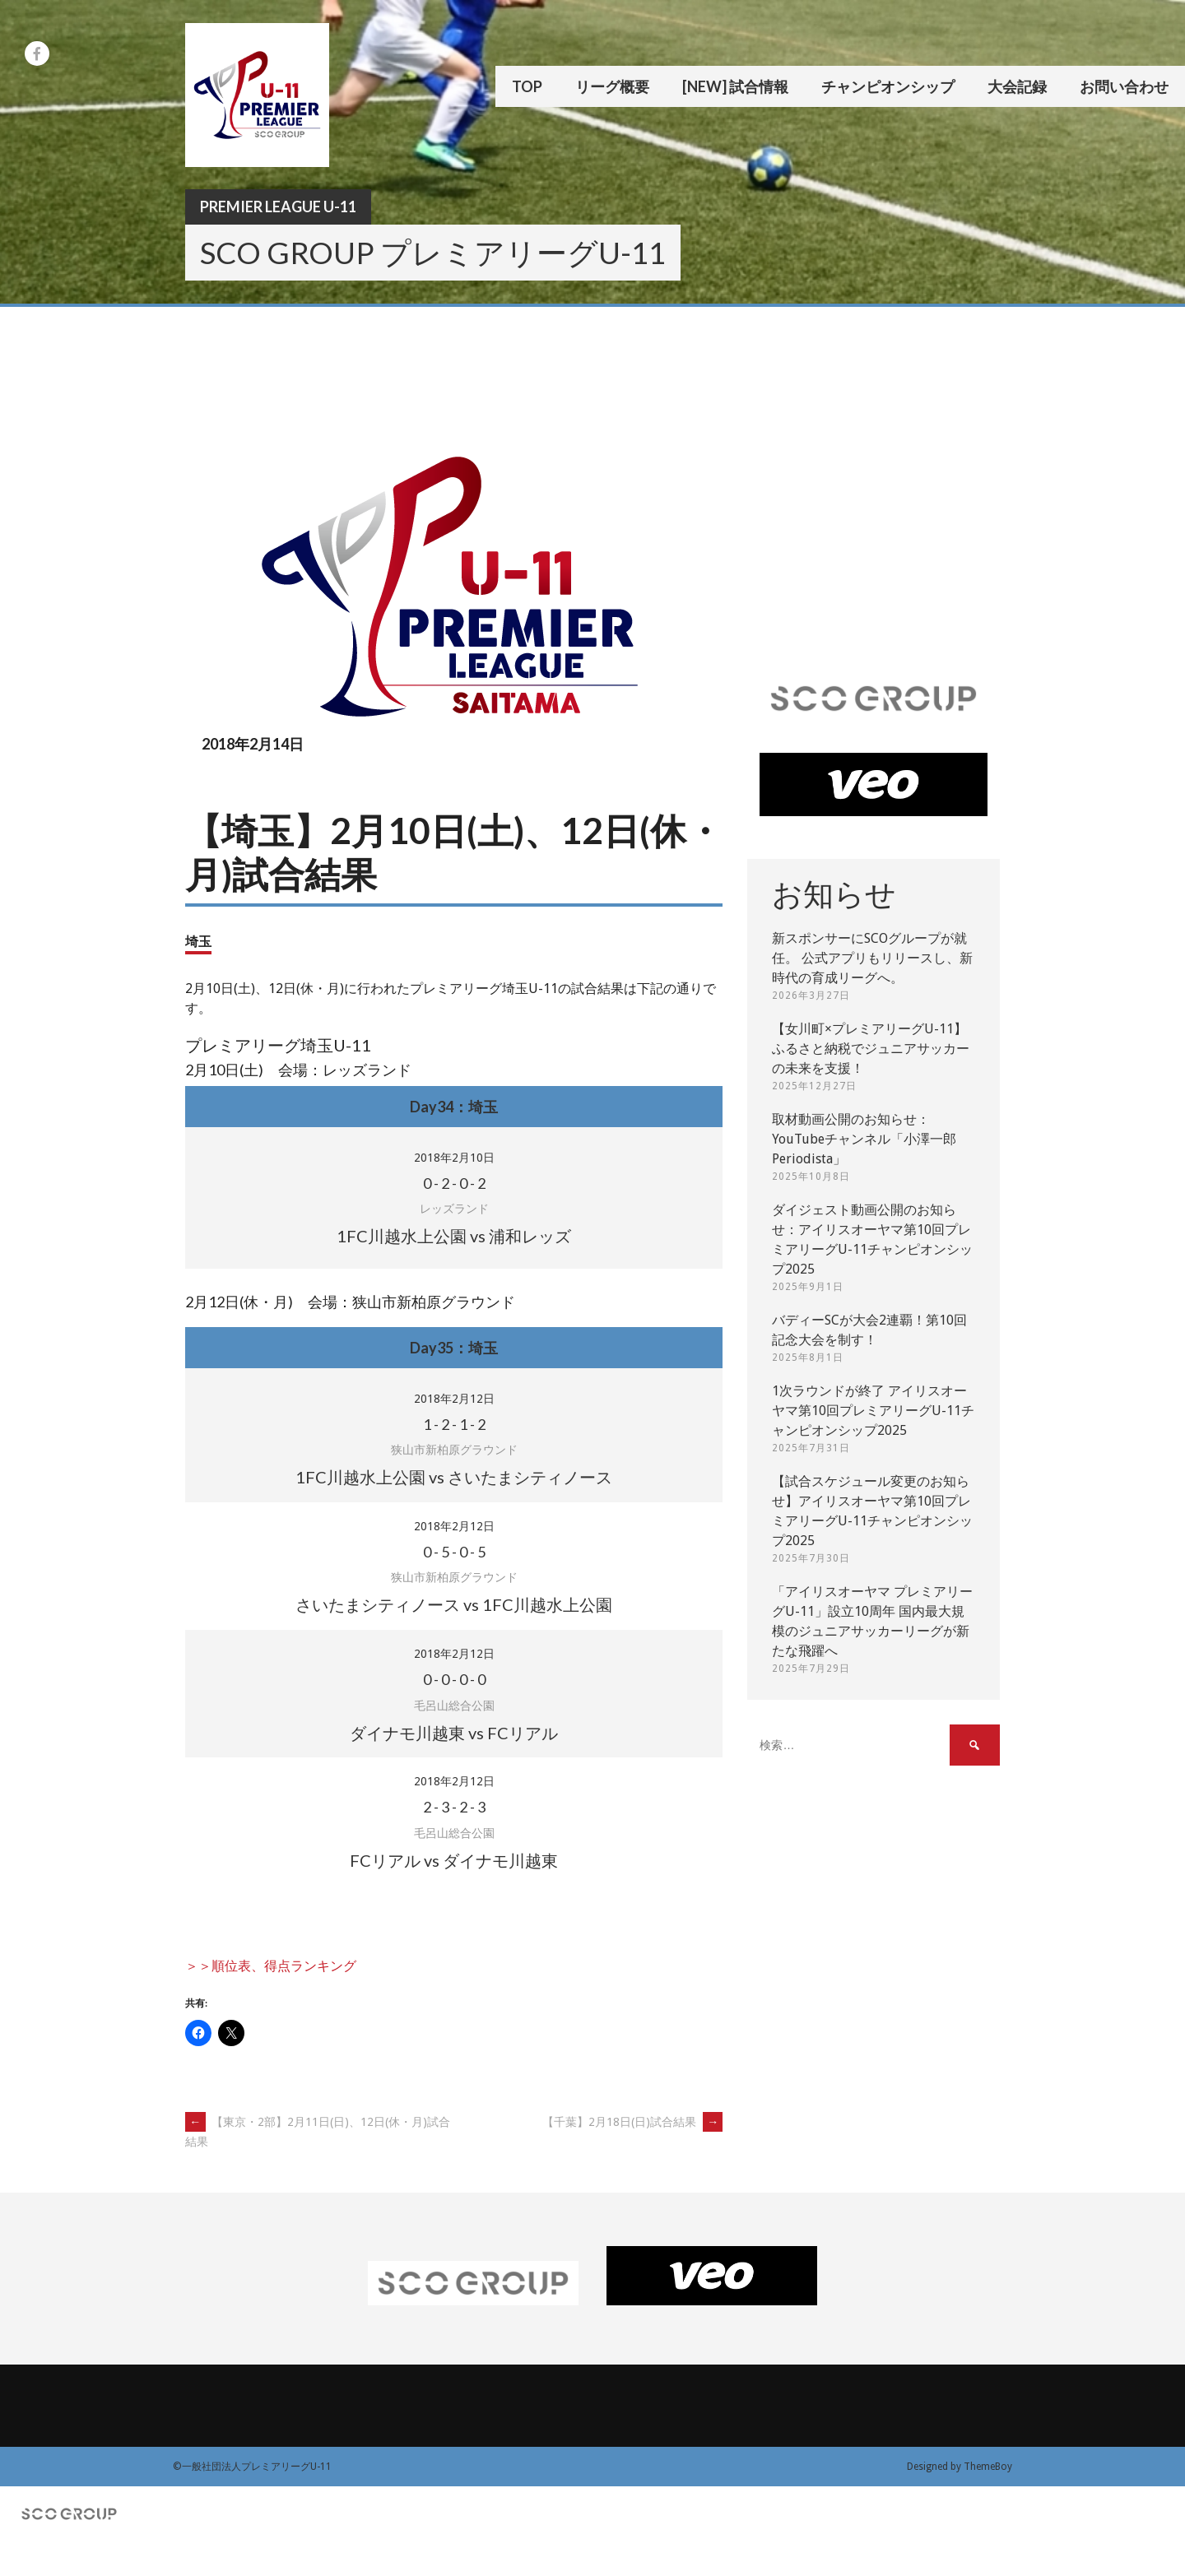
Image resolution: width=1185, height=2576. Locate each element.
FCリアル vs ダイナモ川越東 (454, 1860)
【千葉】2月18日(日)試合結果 (632, 2121)
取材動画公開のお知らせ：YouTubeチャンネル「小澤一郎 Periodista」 (864, 1139)
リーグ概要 (612, 86)
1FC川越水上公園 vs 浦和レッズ (454, 1236)
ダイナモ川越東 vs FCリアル (454, 1733)
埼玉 (198, 941)
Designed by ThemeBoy (959, 2466)
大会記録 (1017, 86)
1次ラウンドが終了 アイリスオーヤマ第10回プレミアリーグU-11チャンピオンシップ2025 (873, 1410)
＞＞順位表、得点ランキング (270, 1966)
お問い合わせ (1124, 86)
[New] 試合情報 (735, 86)
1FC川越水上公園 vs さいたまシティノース (453, 1477)
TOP (527, 86)
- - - (454, 1183)
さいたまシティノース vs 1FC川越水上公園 (453, 1604)
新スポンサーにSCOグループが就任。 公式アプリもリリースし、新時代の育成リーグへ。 (872, 958)
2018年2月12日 (454, 1398)
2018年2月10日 (454, 1157)
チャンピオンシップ (888, 86)
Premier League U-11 (278, 206)
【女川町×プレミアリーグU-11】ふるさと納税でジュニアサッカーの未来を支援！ (870, 1048)
